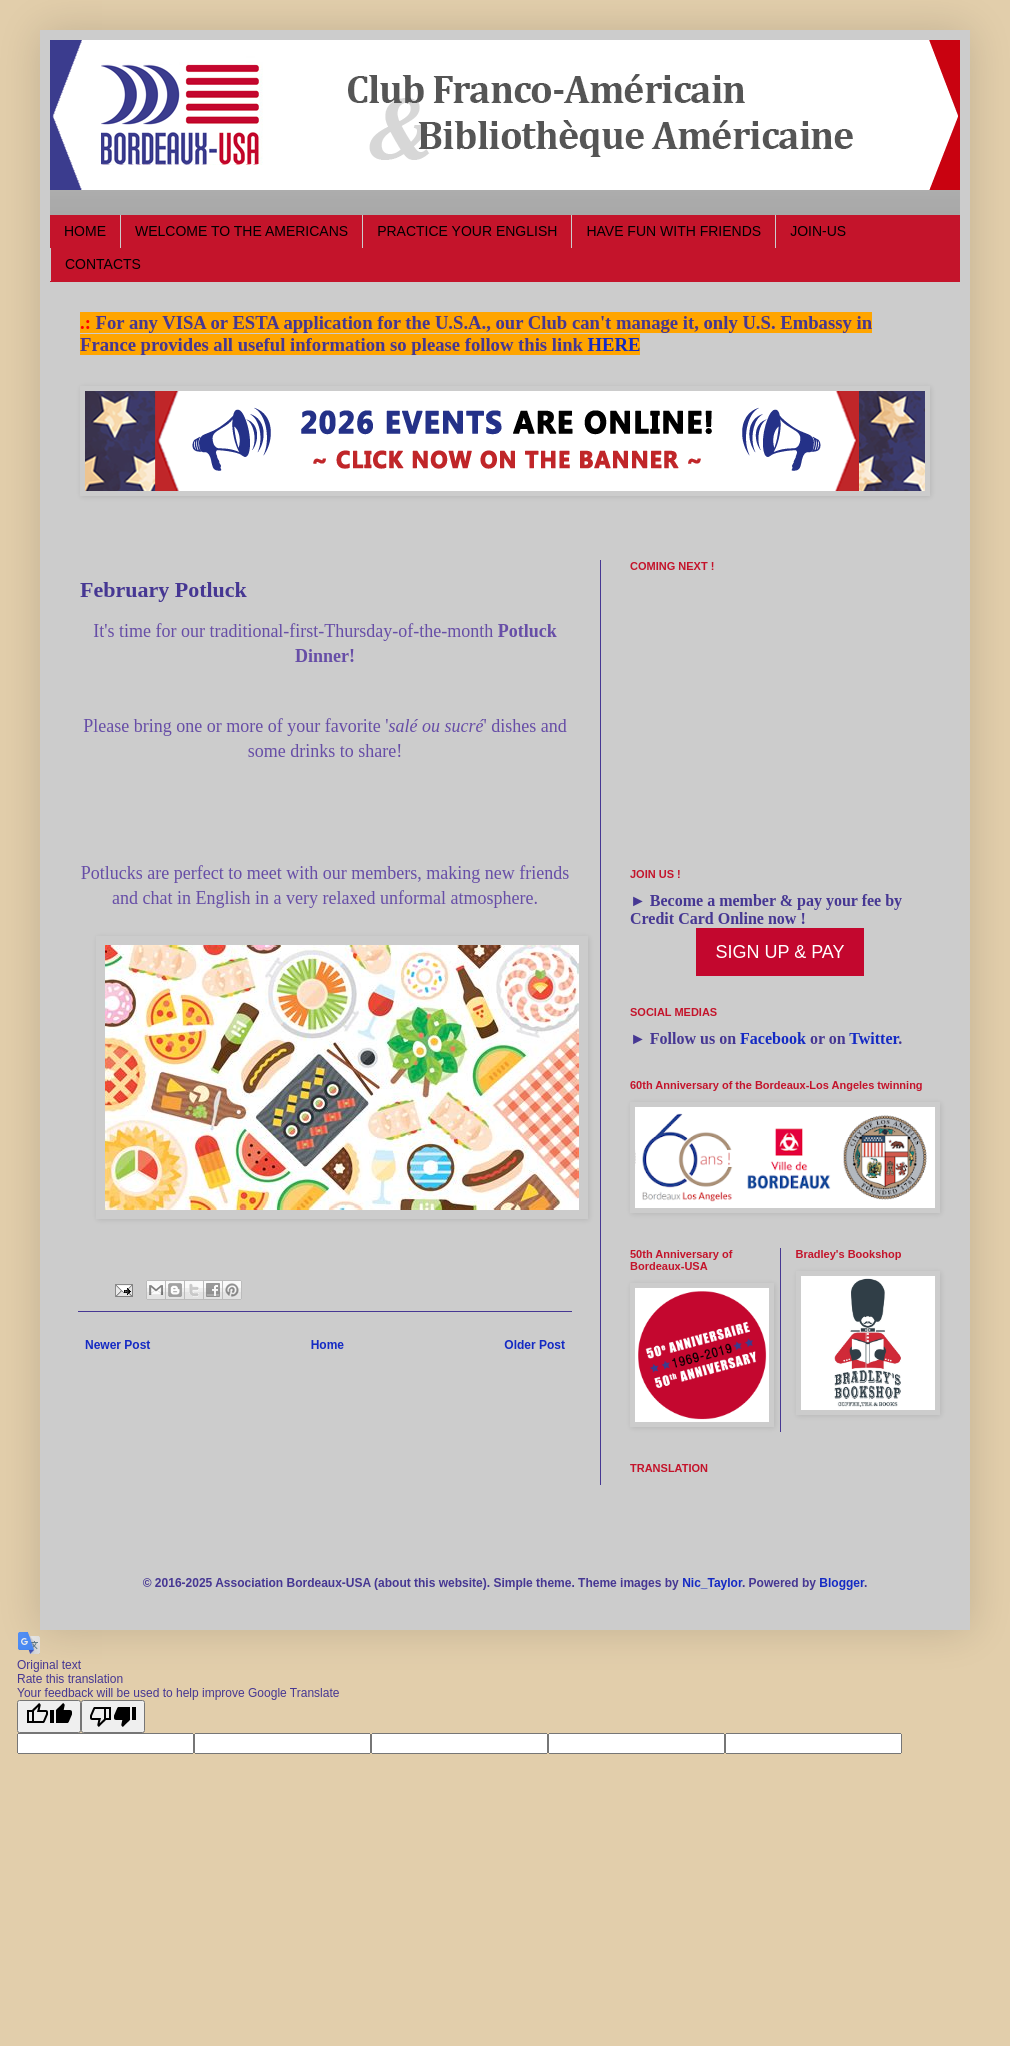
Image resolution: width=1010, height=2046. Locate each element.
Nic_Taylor (712, 1583)
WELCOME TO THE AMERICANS (241, 231)
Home (327, 1345)
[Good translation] (49, 1716)
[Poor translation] (113, 1716)
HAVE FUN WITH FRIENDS (673, 231)
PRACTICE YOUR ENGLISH (467, 231)
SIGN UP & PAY (779, 952)
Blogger (841, 1583)
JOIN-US (818, 231)
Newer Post (117, 1345)
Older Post (534, 1345)
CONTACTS (103, 264)
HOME (85, 231)
